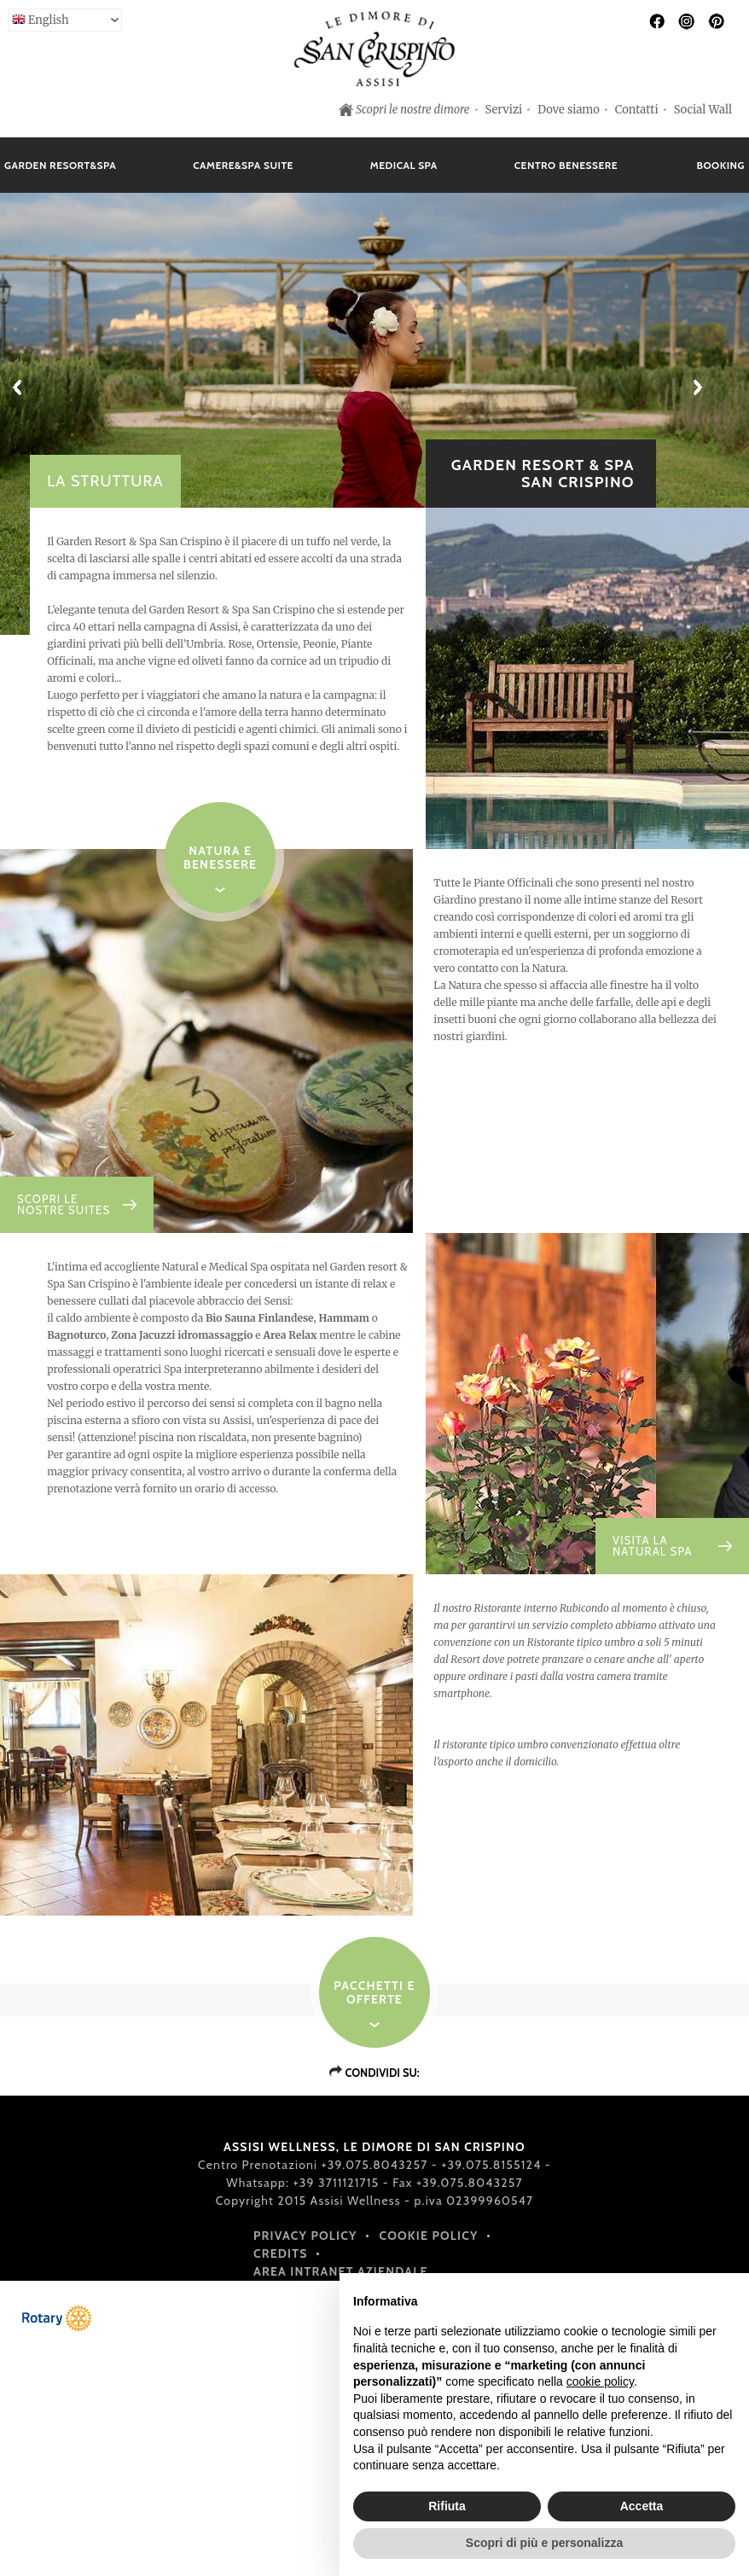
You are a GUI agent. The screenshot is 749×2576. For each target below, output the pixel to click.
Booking (720, 165)
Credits (280, 2253)
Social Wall (703, 109)
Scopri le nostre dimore (413, 109)
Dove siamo (568, 109)
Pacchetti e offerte (374, 1992)
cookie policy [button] (600, 2381)
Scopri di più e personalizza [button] (544, 2543)
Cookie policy (429, 2235)
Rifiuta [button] (447, 2506)
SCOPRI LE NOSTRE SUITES (63, 1205)
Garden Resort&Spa (60, 165)
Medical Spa (404, 165)
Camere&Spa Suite (243, 165)
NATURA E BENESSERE (220, 857)
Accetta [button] (642, 2506)
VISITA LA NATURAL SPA (653, 1546)
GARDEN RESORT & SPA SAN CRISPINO (543, 473)
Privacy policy (305, 2235)
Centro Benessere (566, 165)
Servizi (504, 109)
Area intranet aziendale (340, 2271)
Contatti (637, 109)
